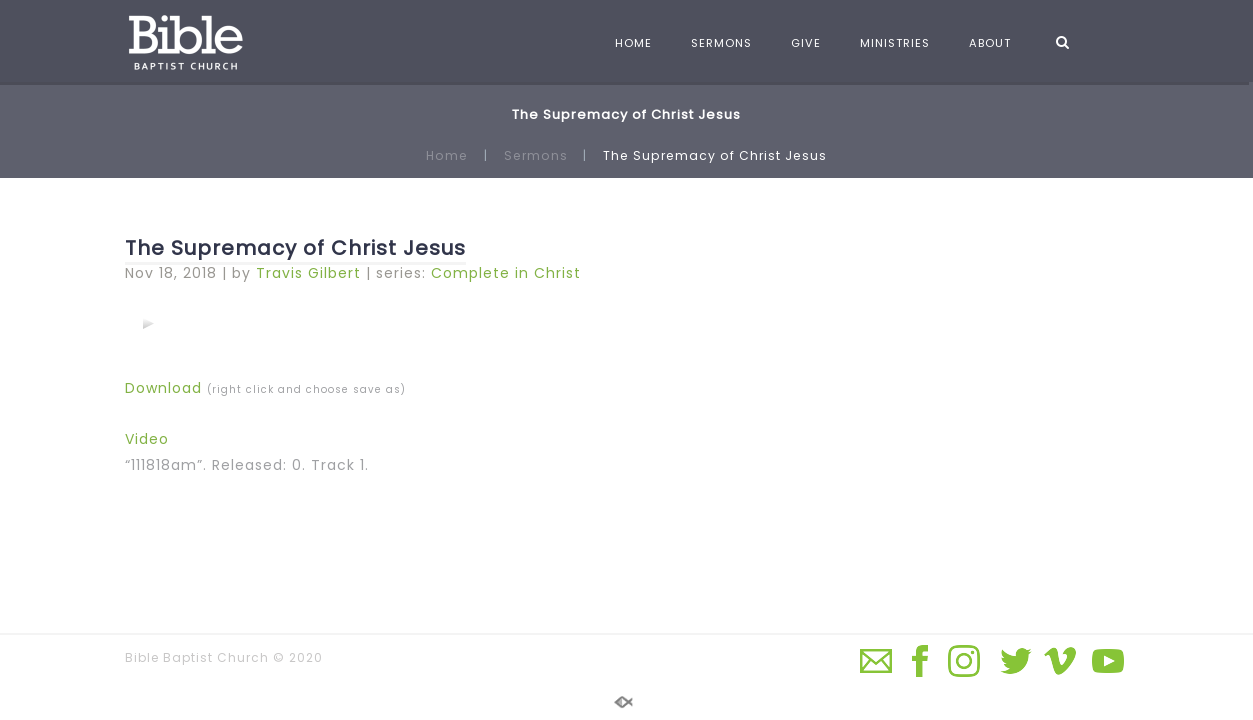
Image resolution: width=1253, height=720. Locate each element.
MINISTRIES (895, 43)
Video (147, 439)
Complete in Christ (506, 273)
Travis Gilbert (308, 273)
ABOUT (990, 43)
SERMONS (721, 43)
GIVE (806, 43)
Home (447, 155)
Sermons (536, 155)
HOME (633, 43)
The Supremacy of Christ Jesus (295, 248)
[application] (148, 323)
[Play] (148, 323)
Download (163, 388)
